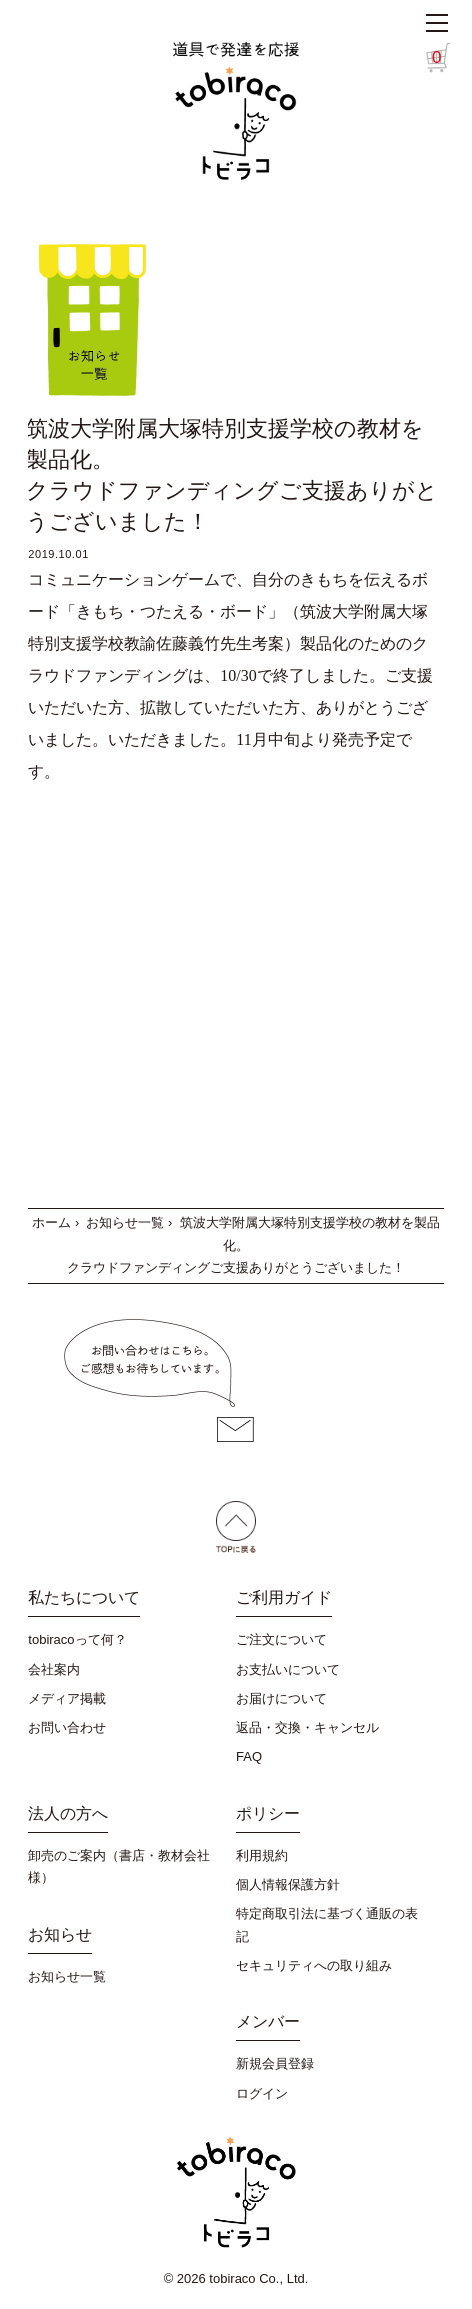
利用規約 (262, 1855)
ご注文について (281, 1639)
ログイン (262, 2093)
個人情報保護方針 (288, 1884)
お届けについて (281, 1698)
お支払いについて (288, 1669)
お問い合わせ (67, 1727)
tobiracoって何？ (77, 1639)
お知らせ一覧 (125, 1222)
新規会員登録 (275, 2063)
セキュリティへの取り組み (314, 1965)
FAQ (249, 1756)
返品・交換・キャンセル (307, 1727)
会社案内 (54, 1669)
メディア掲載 (67, 1698)
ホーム (51, 1222)
